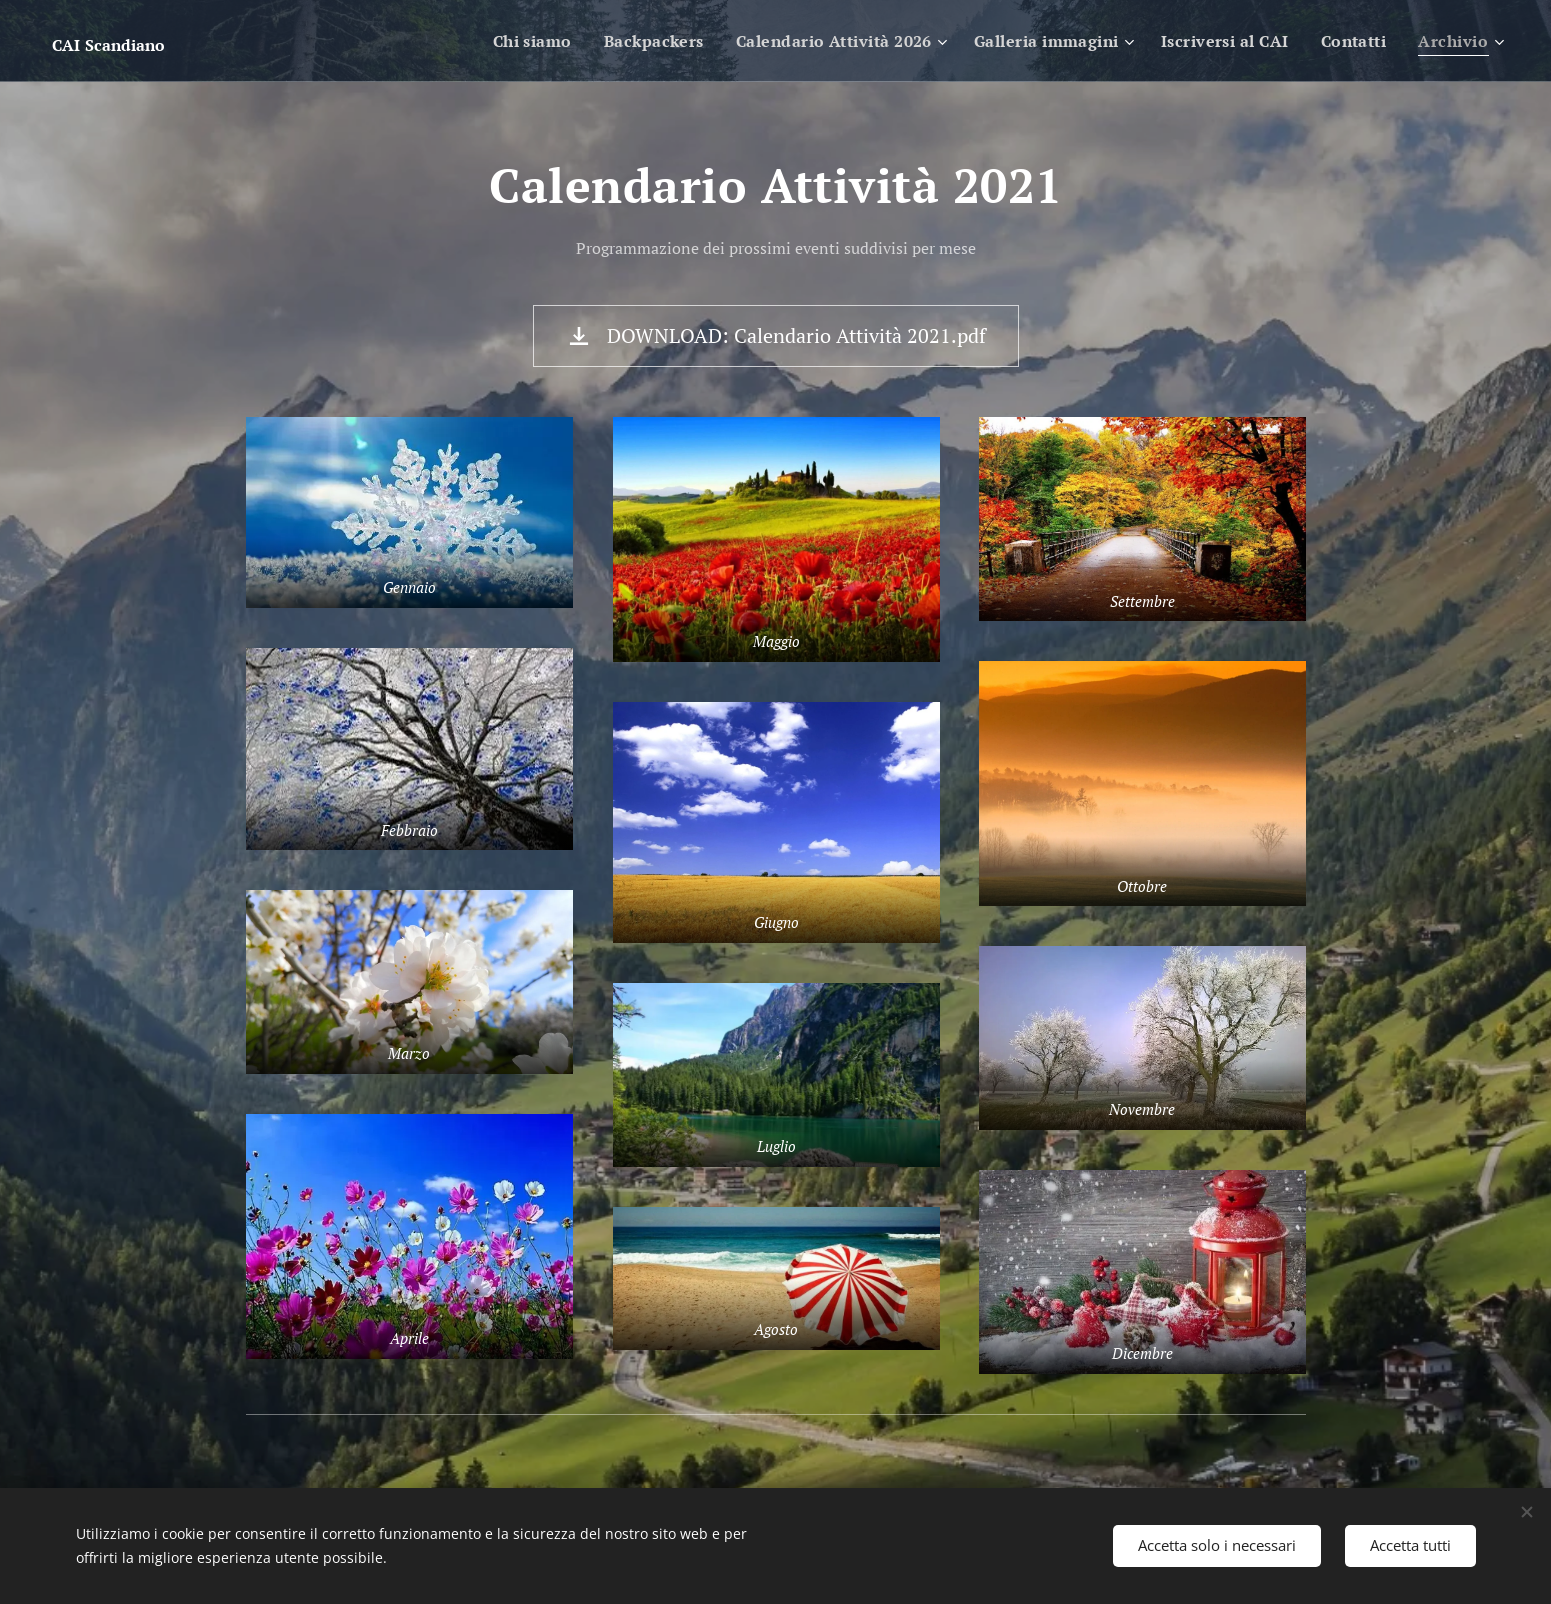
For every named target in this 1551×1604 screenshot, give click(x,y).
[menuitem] (507, 41)
